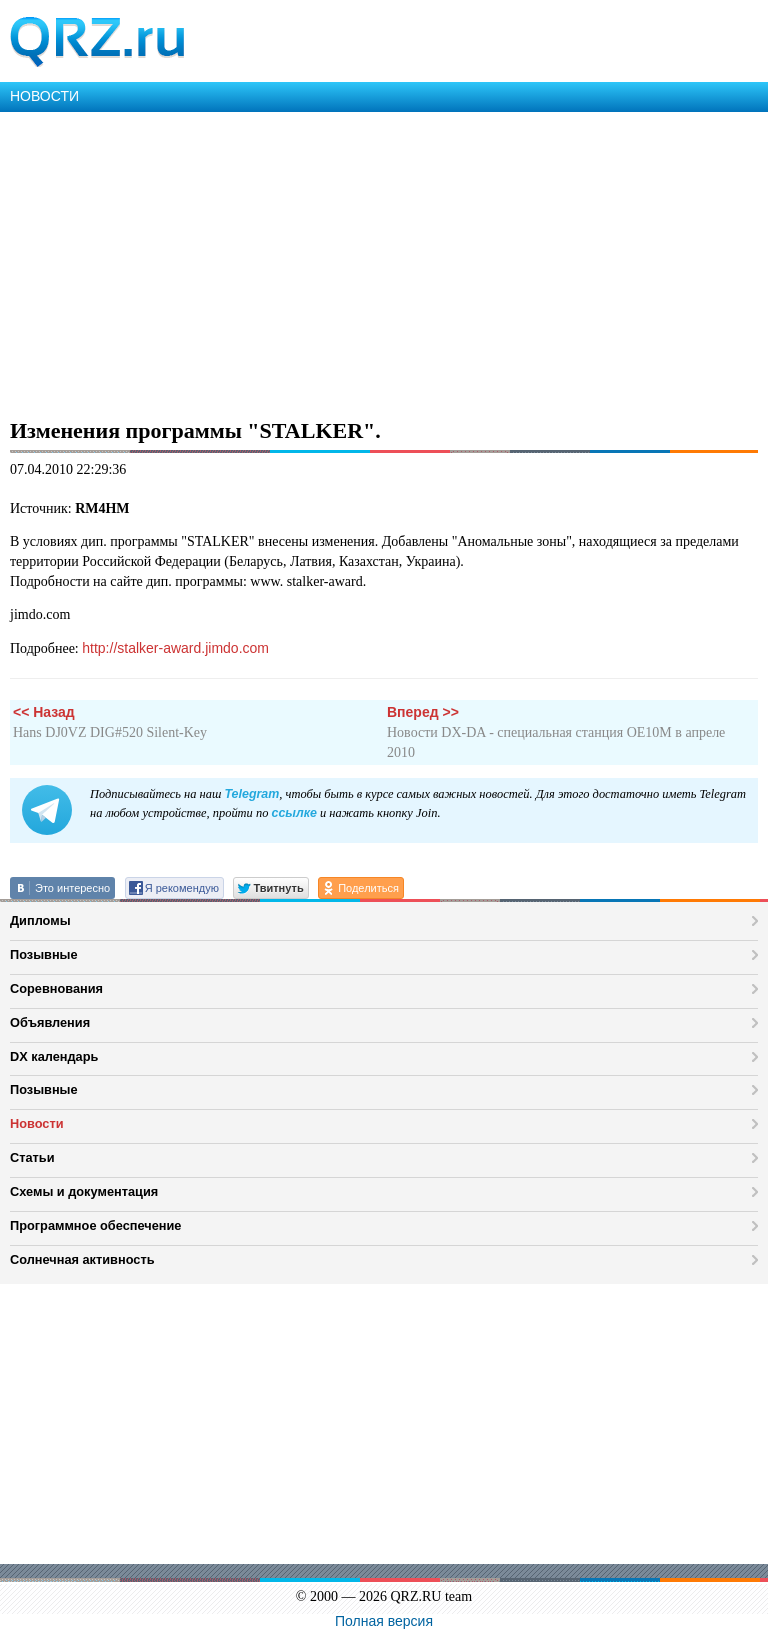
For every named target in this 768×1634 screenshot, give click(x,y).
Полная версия (384, 1621)
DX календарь (54, 1056)
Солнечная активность (82, 1259)
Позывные (44, 954)
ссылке (293, 813)
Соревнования (56, 988)
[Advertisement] (384, 262)
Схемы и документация (84, 1191)
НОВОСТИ (44, 96)
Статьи (32, 1157)
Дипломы (40, 920)
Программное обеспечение (95, 1225)
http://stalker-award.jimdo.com (175, 648)
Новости (37, 1123)
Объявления (50, 1022)
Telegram (251, 794)
